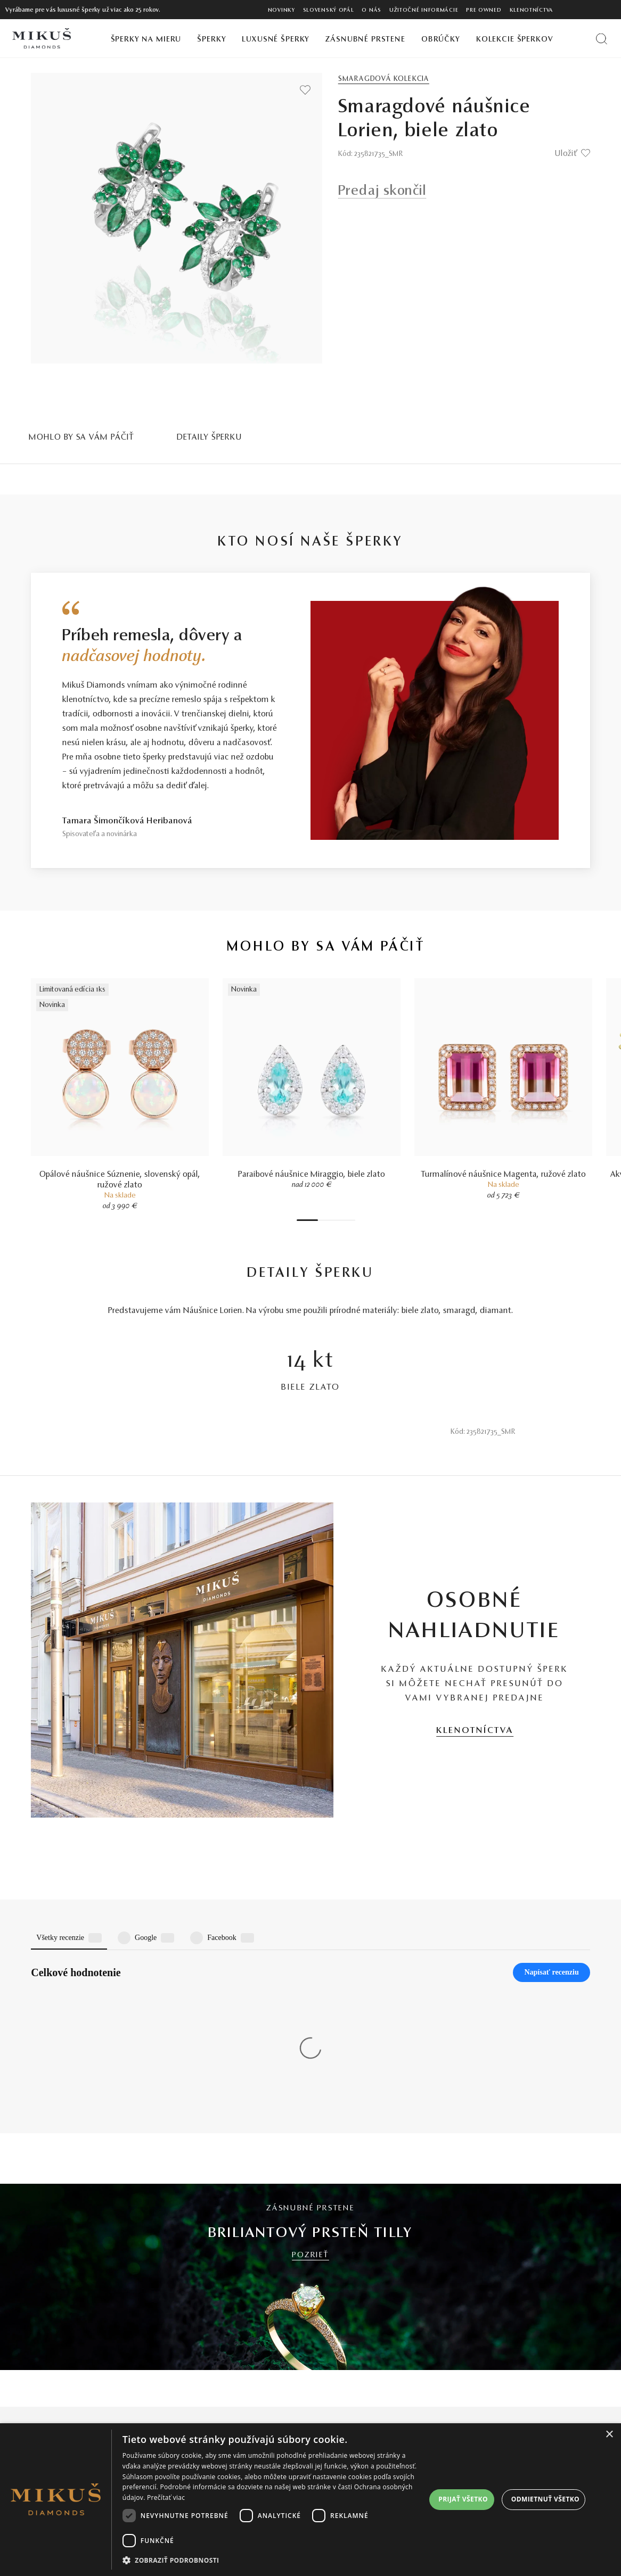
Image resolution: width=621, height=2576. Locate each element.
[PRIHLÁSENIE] (591, 9)
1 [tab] (307, 1220)
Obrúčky (440, 40)
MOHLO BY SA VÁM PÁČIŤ (81, 437)
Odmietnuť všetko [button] (545, 2499)
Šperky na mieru (146, 40)
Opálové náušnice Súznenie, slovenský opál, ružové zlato (119, 1180)
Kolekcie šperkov (514, 40)
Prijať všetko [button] (463, 2499)
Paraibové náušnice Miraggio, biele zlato (311, 1174)
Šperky (211, 40)
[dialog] (310, 2499)
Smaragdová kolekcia (383, 79)
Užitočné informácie (423, 10)
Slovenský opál (328, 10)
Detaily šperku (209, 437)
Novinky (281, 10)
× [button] (609, 2435)
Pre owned (483, 10)
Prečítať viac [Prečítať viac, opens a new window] (166, 2497)
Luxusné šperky (275, 40)
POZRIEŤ (310, 2080)
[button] (274, 2560)
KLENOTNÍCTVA (474, 1731)
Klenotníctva (531, 10)
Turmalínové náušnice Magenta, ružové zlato (503, 1174)
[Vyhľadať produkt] (601, 38)
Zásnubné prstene (365, 40)
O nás (371, 10)
